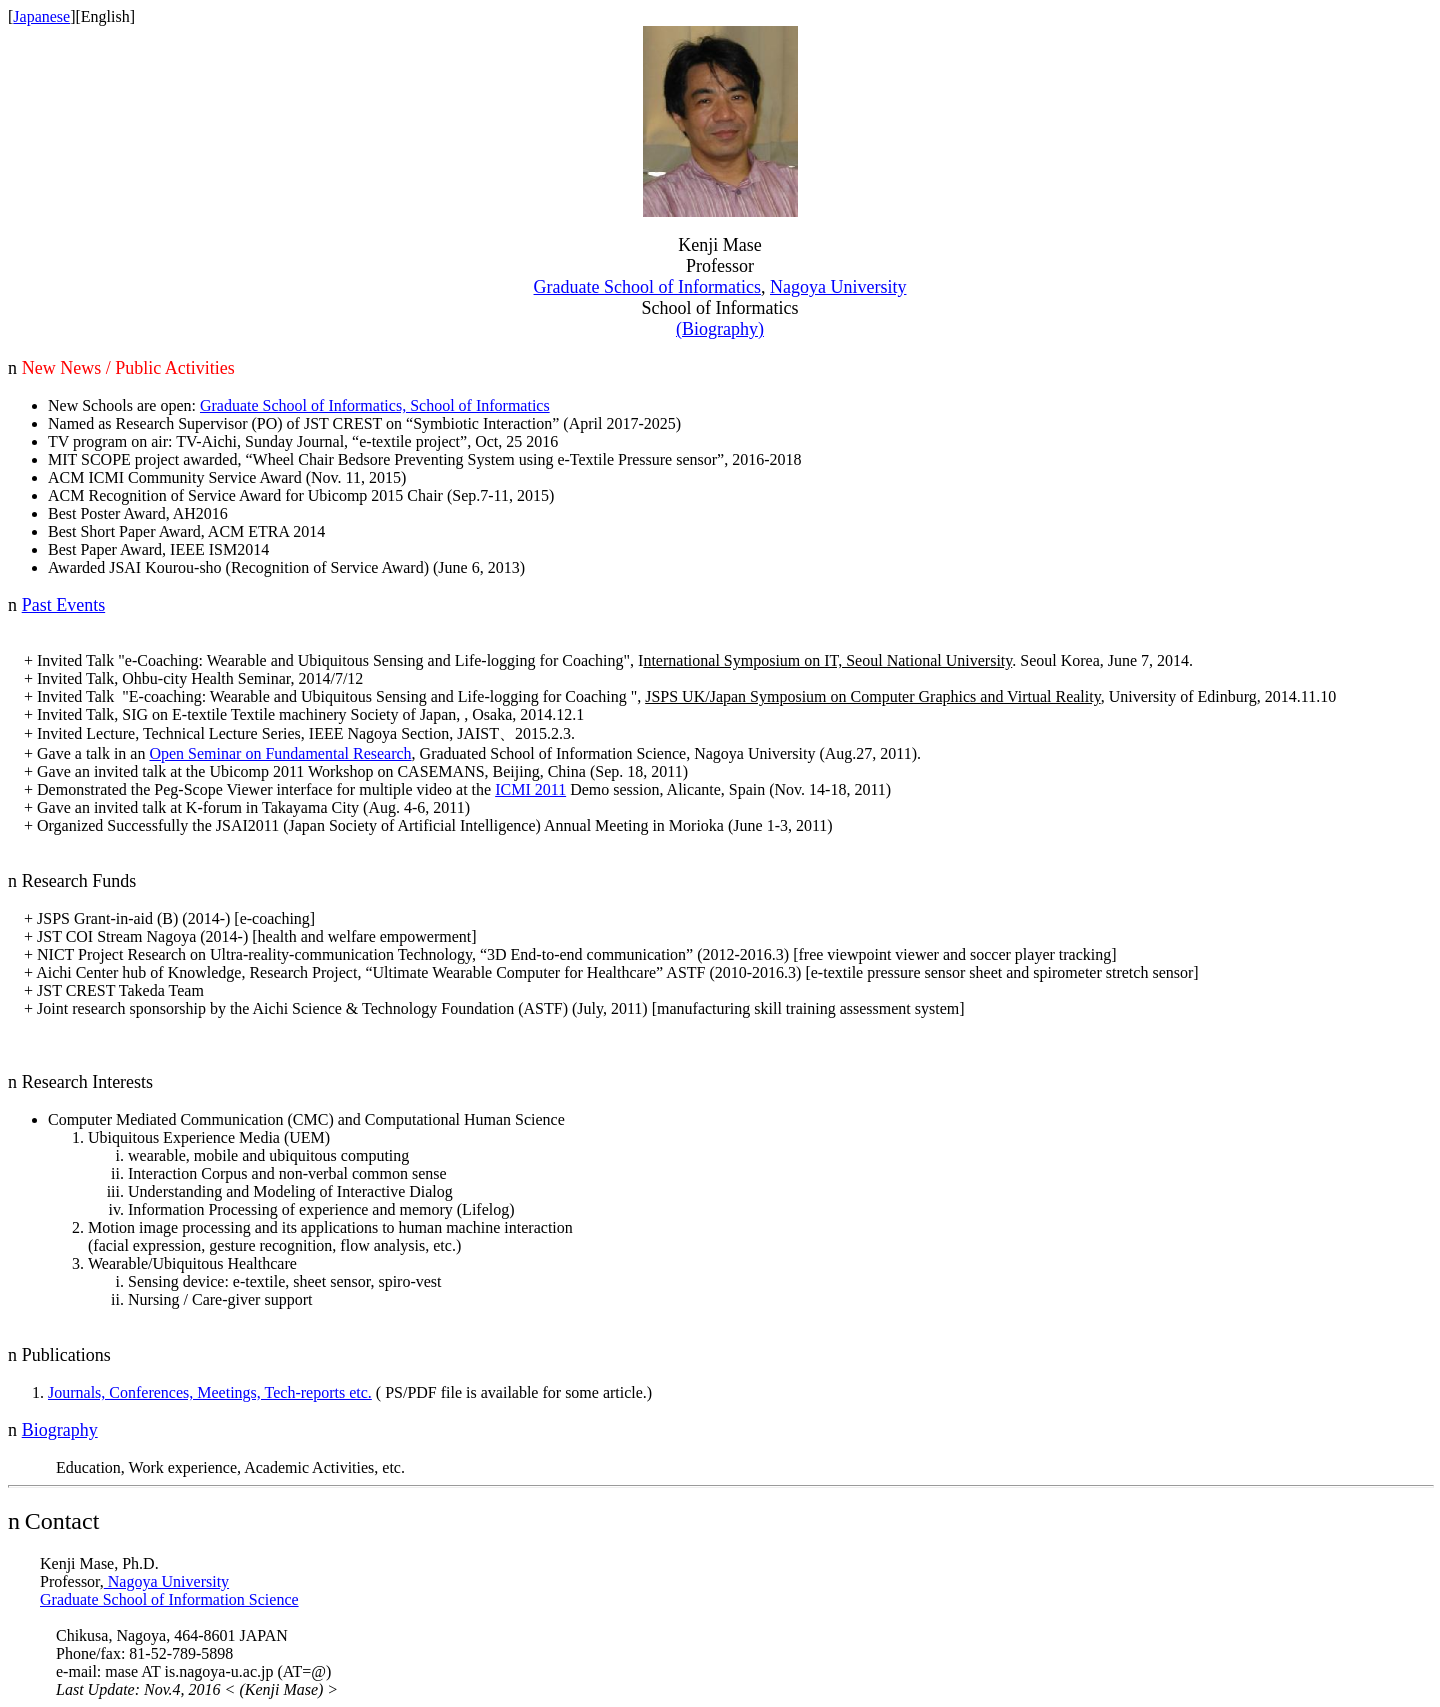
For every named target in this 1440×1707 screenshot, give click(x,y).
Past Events (64, 605)
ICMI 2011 (530, 789)
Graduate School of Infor (647, 287)
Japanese (41, 16)
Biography (60, 1430)
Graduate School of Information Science (169, 1599)
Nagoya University (838, 287)
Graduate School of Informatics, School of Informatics (375, 405)
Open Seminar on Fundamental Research (280, 753)
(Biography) (720, 329)
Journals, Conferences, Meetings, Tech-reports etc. (210, 1392)
